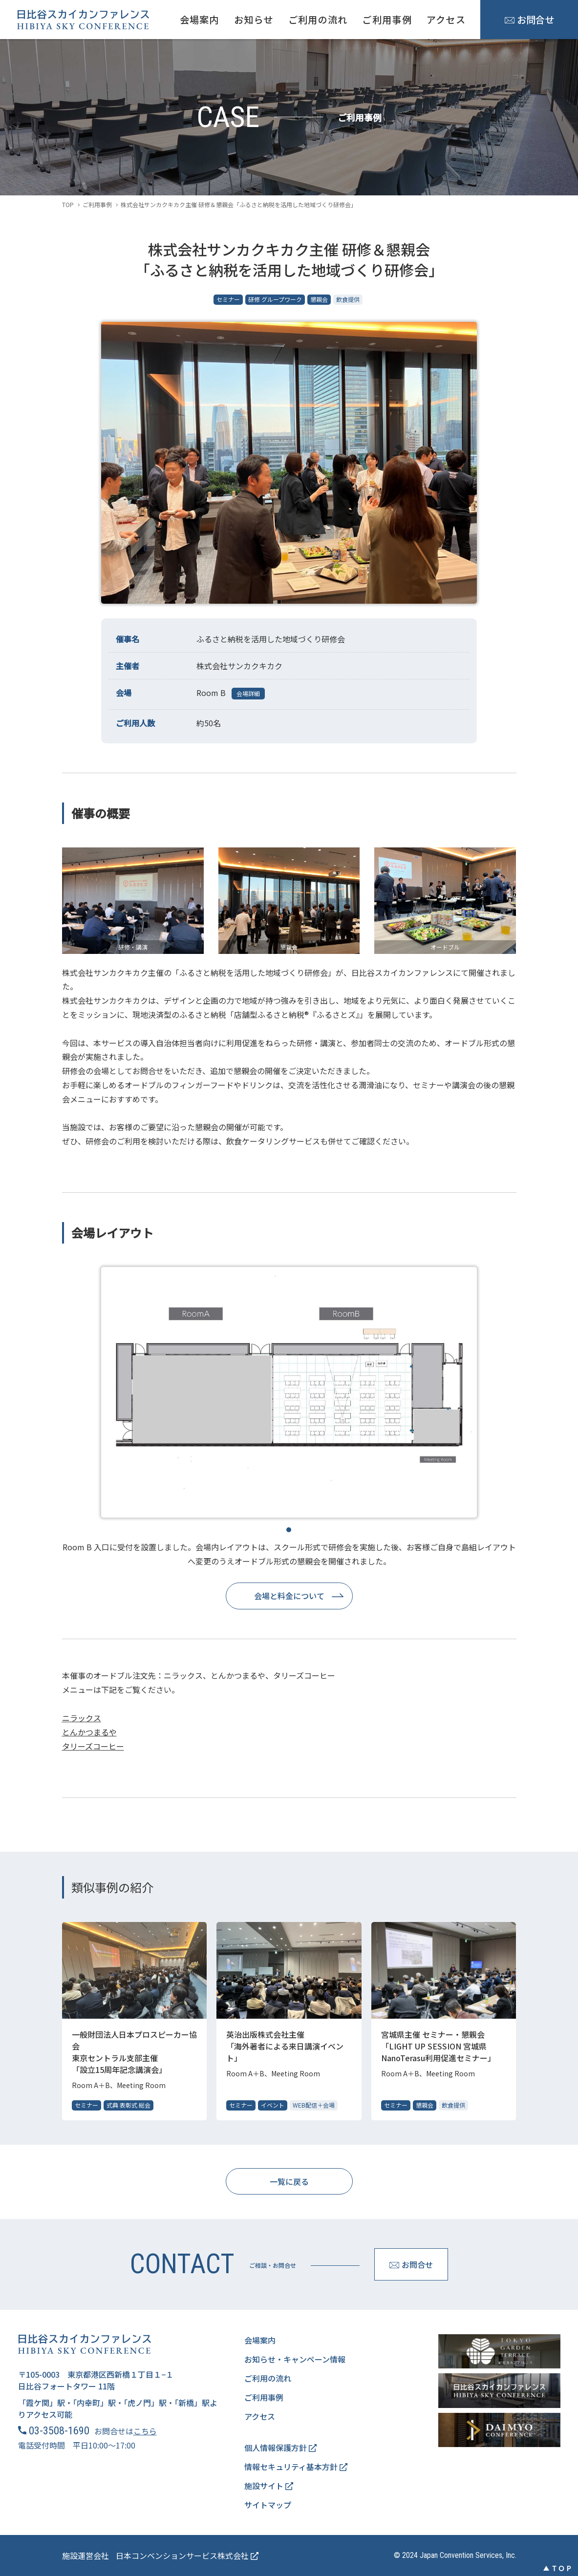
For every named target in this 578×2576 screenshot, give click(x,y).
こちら (145, 2431)
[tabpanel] (289, 1392)
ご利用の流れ (318, 19)
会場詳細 (248, 693)
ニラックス (81, 1718)
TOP (68, 204)
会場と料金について (289, 1596)
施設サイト (268, 2486)
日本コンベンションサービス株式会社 (187, 2555)
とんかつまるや (89, 1732)
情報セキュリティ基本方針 (295, 2466)
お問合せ (529, 19)
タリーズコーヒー (93, 1746)
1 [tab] (288, 1529)
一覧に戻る (289, 2181)
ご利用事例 (386, 19)
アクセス (446, 19)
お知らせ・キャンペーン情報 (294, 2359)
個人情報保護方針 (280, 2447)
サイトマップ (267, 2505)
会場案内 (199, 19)
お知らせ (254, 19)
